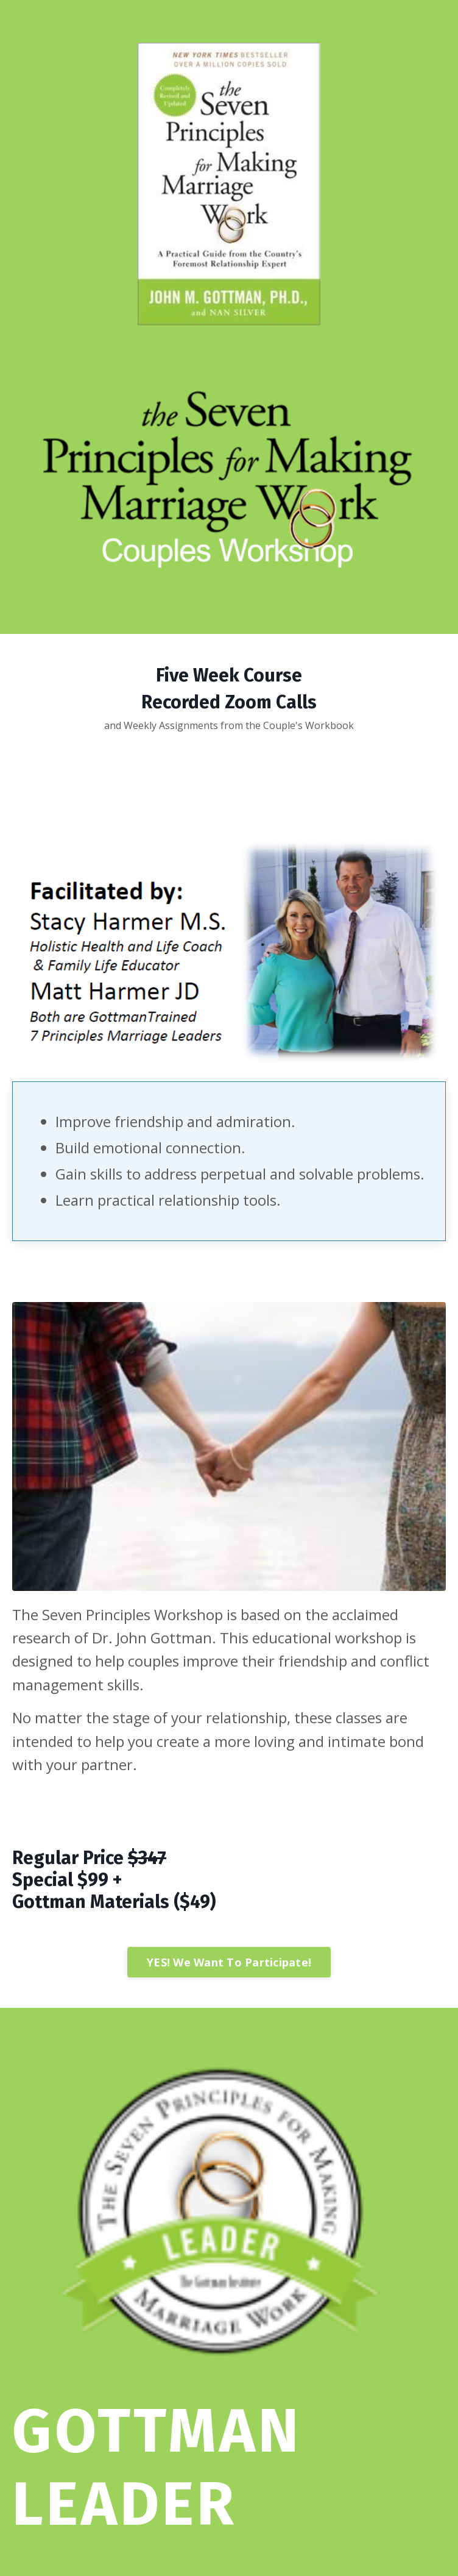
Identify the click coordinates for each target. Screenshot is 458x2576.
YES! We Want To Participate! (229, 1962)
